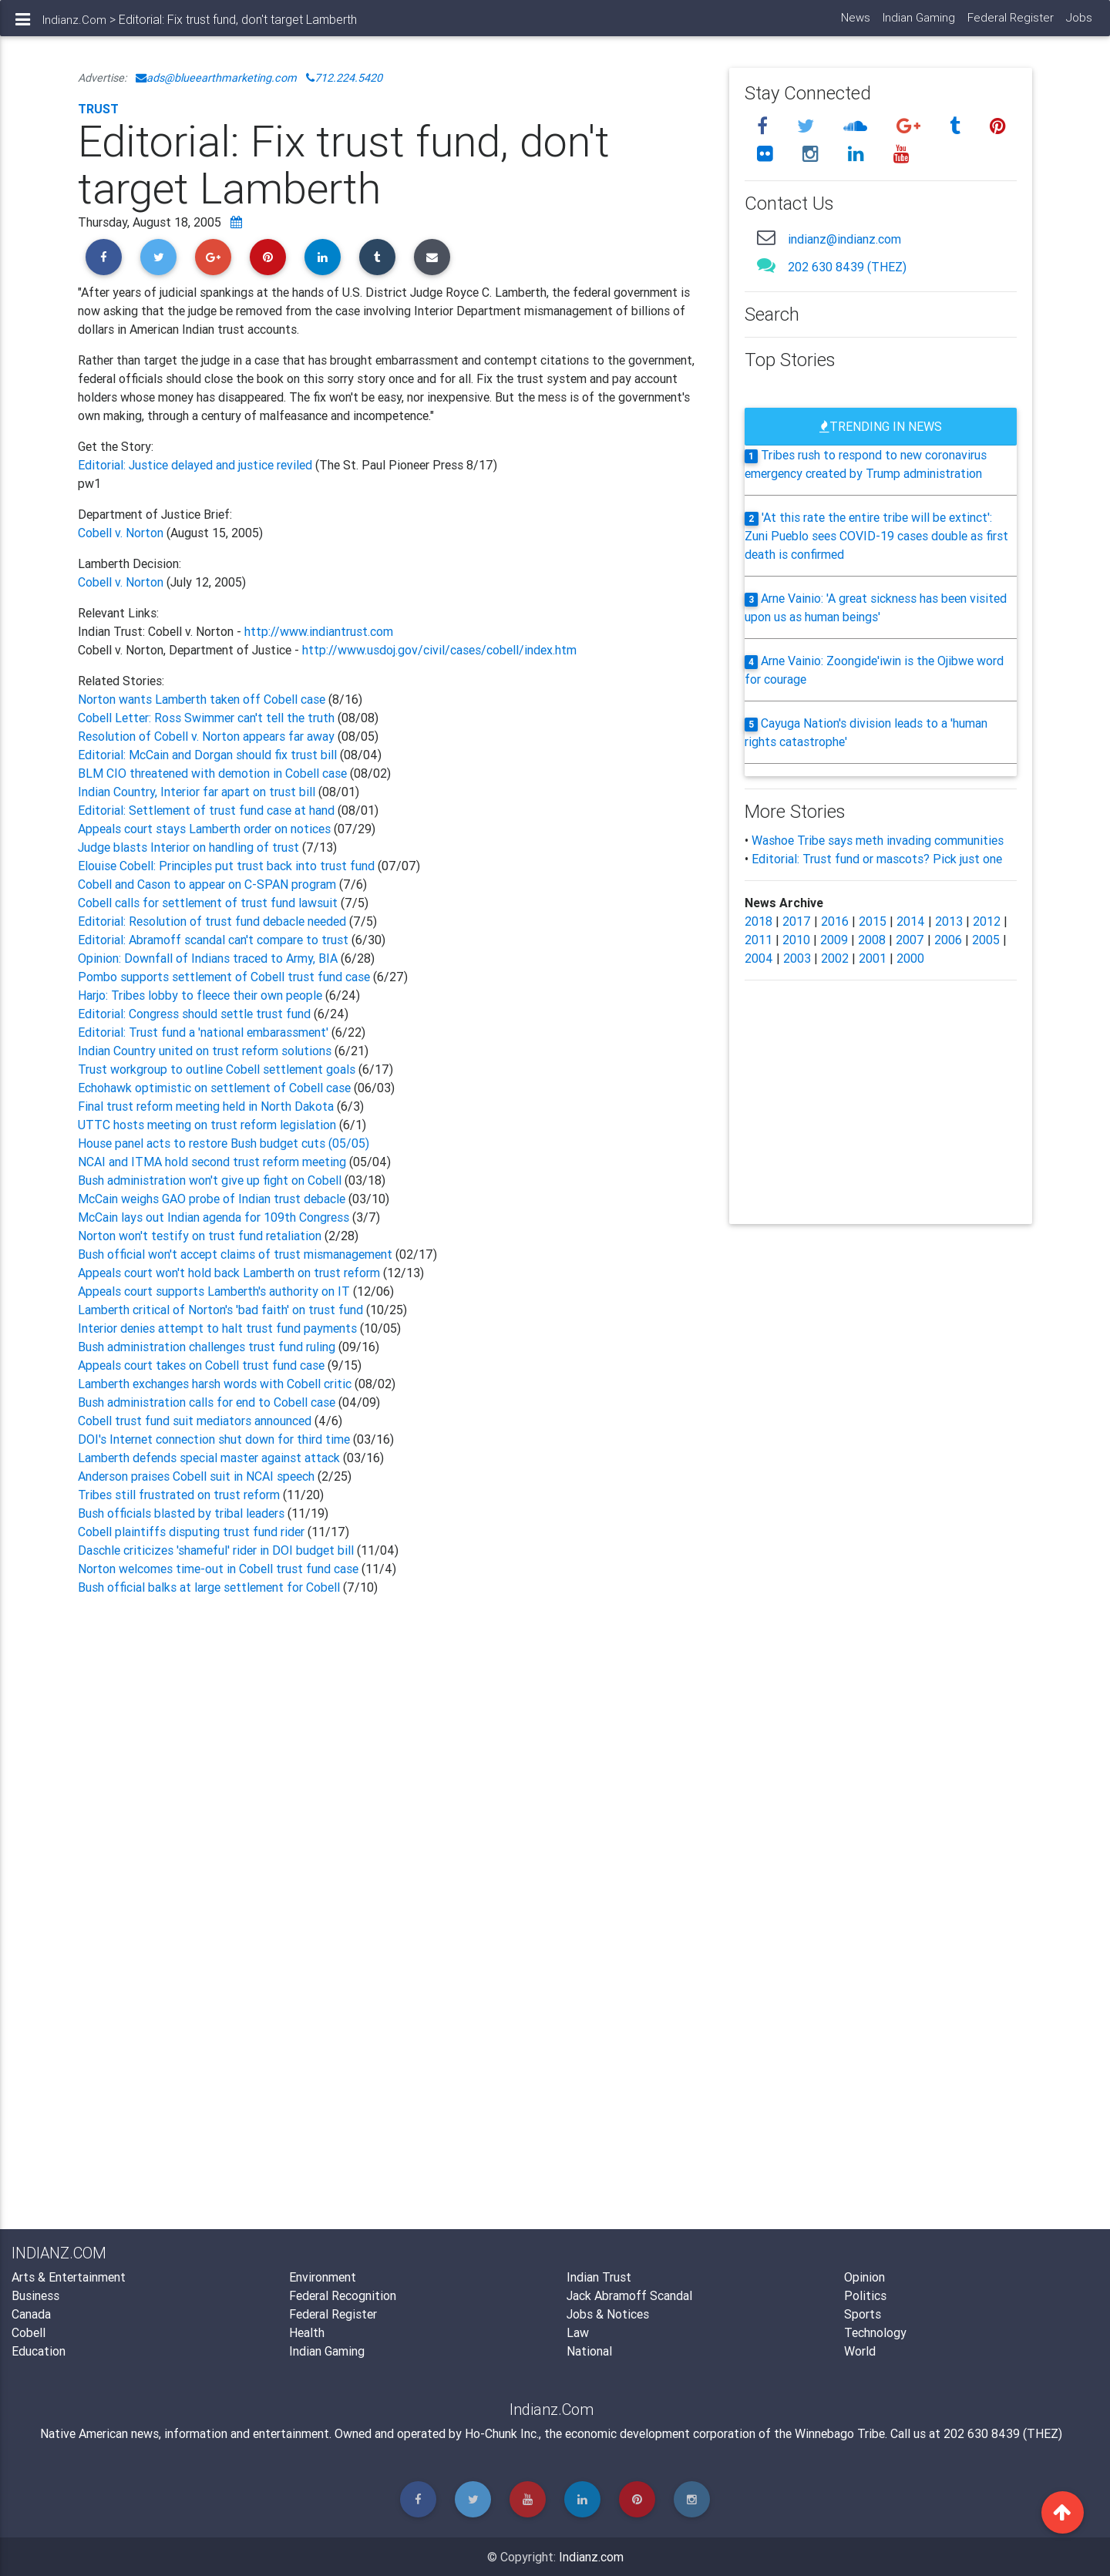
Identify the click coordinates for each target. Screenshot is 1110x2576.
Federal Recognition (342, 2295)
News (855, 23)
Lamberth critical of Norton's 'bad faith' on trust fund (220, 1309)
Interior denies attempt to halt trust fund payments (217, 1328)
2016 (835, 921)
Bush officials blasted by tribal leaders (183, 1513)
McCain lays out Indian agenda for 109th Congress (215, 1217)
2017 (796, 921)
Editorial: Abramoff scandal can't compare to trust (215, 939)
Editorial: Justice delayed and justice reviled (196, 464)
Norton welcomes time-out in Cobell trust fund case (220, 1568)
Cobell (28, 2332)
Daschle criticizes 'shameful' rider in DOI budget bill (216, 1550)
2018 (758, 921)
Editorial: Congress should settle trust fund (196, 1013)
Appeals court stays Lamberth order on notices (204, 828)
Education (39, 2351)
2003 (797, 958)
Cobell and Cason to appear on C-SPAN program (208, 884)
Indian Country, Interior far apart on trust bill (196, 791)
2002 (835, 958)
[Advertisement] (392, 1784)
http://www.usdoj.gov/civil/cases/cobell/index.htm (439, 649)
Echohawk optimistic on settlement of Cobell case (214, 1087)
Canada (31, 2314)
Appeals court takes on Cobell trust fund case (203, 1365)
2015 (872, 921)
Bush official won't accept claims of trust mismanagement (235, 1254)
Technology (875, 2332)
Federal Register (1010, 23)
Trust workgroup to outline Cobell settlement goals (218, 1069)
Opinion (864, 2277)
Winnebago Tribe (840, 2433)
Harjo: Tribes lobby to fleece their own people (201, 995)
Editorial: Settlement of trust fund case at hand (206, 810)
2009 (834, 939)
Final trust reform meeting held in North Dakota (207, 1106)
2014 (910, 921)
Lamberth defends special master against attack (209, 1457)
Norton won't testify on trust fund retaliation (201, 1235)
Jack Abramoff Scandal (629, 2295)
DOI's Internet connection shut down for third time (214, 1439)
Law (578, 2332)
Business (35, 2295)
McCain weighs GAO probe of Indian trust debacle (211, 1198)
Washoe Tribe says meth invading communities (878, 840)
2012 (987, 921)
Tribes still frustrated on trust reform (180, 1494)
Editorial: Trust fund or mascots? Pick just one (877, 858)
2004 (759, 958)
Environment (322, 2277)
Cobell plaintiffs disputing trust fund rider (193, 1531)
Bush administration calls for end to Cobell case (206, 1402)
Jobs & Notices (608, 2314)
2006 (948, 939)
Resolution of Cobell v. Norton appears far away (206, 736)
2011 (758, 939)
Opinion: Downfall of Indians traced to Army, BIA (209, 958)
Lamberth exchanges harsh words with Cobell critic (215, 1383)
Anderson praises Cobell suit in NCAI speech (198, 1476)
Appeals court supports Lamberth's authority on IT (214, 1291)
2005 (986, 939)
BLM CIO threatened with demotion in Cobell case (212, 773)
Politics (865, 2295)
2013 (949, 921)
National (589, 2351)
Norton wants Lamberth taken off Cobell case (203, 699)
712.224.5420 (344, 78)
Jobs (1078, 23)
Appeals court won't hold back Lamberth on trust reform (229, 1272)
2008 (872, 939)
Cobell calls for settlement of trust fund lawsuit (209, 902)
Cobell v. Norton (120, 532)
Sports (862, 2314)
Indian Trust (599, 2277)
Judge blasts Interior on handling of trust (190, 847)
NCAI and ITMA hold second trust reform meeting (212, 1161)
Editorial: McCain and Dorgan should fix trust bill (207, 754)
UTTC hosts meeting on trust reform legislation (207, 1124)
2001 (872, 958)
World (860, 2351)
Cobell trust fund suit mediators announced (196, 1420)
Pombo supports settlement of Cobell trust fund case (225, 976)
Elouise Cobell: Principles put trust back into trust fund (226, 865)
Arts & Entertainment (69, 2277)
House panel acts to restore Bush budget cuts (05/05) (223, 1143)
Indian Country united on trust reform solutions (206, 1050)
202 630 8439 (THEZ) (847, 266)
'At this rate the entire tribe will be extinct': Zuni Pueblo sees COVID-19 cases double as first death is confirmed (876, 535)
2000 (910, 958)
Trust (98, 108)
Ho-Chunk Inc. (502, 2433)
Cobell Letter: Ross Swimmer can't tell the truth (206, 717)
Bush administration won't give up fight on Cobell (209, 1180)
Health (307, 2332)
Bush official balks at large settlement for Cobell (210, 1587)
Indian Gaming (918, 23)
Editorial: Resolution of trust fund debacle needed (213, 921)
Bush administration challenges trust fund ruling (206, 1346)
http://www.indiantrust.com (318, 631)
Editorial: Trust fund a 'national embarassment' (204, 1032)
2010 (796, 939)
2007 (910, 939)
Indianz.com (591, 2556)
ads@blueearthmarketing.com (216, 78)
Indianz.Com (74, 25)
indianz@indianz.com (844, 239)
